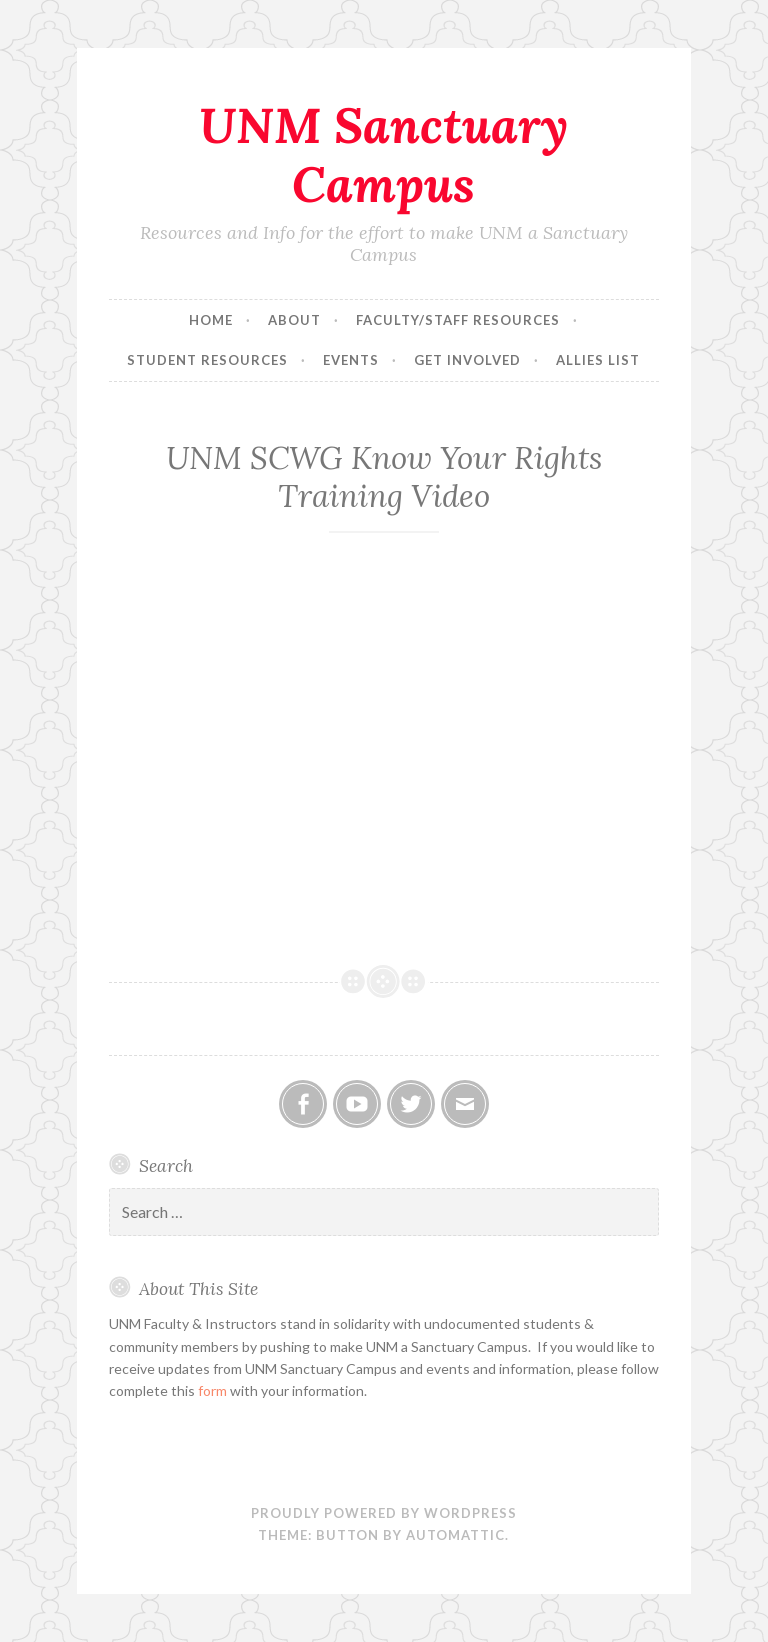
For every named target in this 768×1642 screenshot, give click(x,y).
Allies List (598, 360)
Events (351, 360)
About (294, 320)
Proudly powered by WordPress (384, 1513)
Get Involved (467, 360)
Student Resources (207, 360)
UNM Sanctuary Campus (383, 154)
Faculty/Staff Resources (458, 320)
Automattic (455, 1535)
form (212, 1390)
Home (211, 320)
